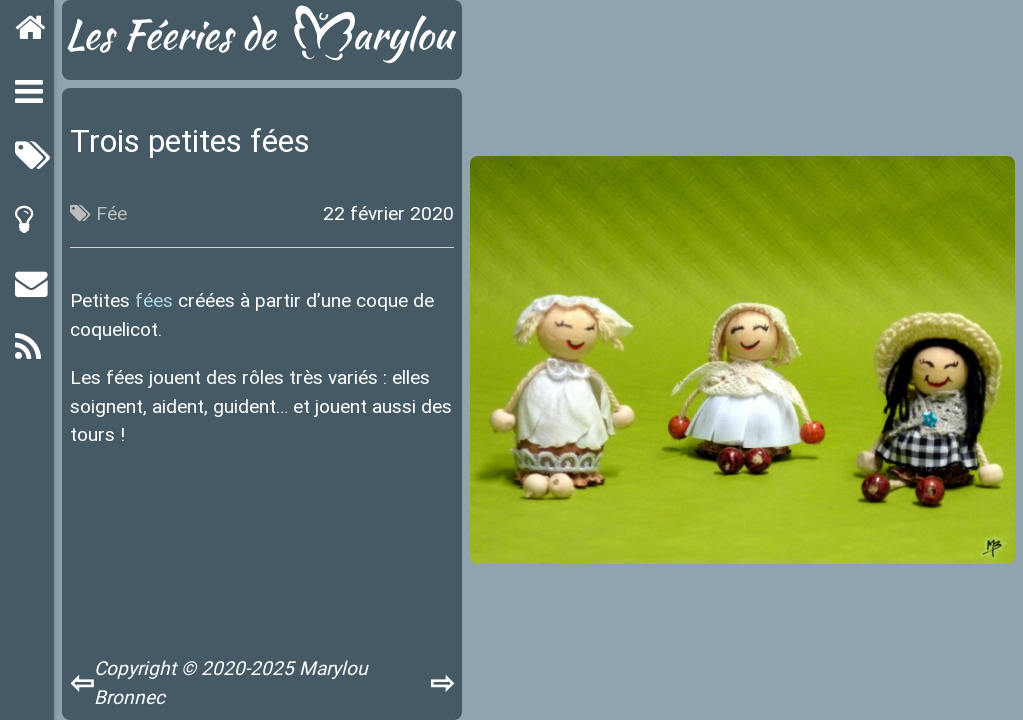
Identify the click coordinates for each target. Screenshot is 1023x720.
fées (154, 300)
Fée (111, 213)
